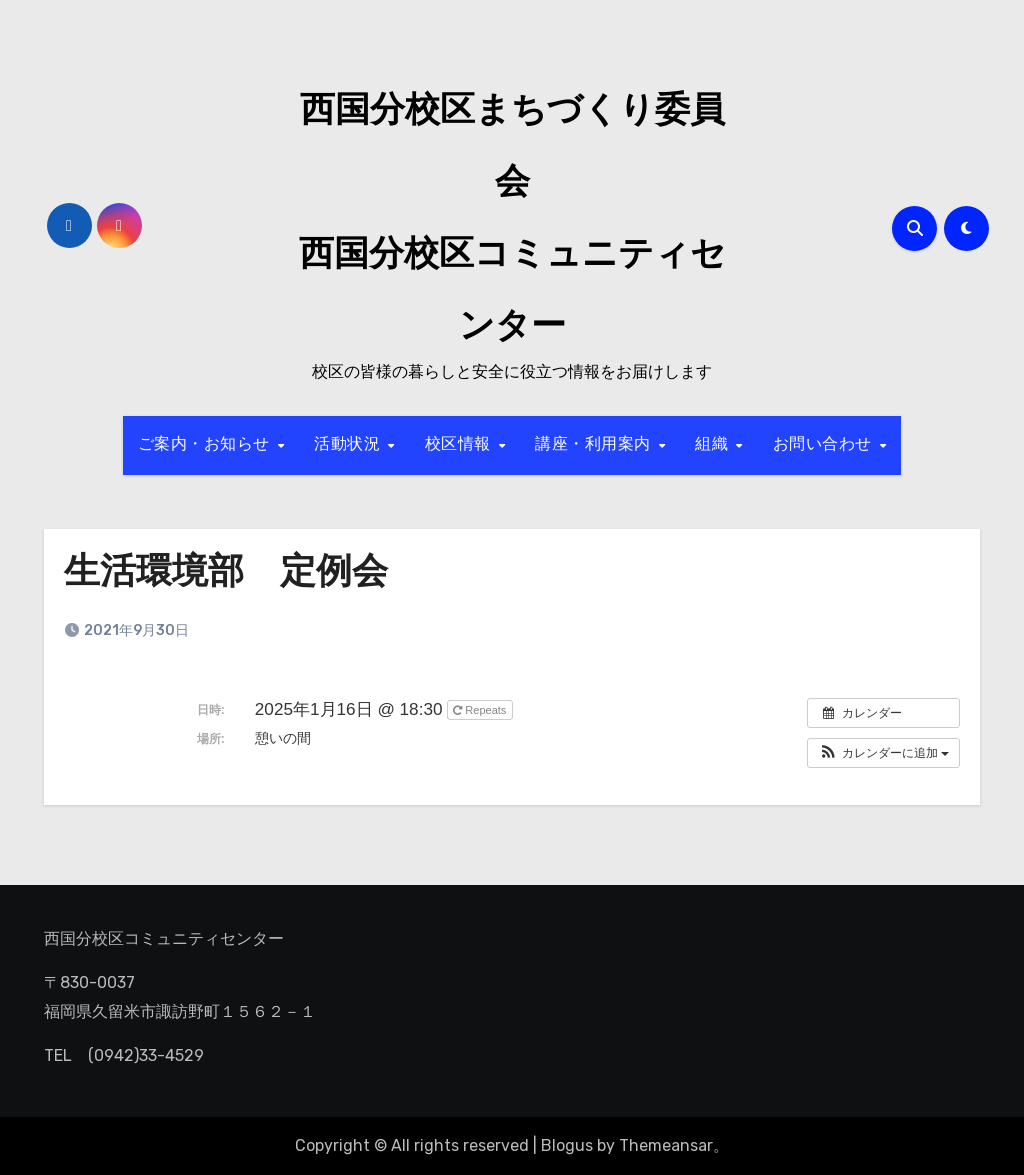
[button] (883, 753)
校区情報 (461, 445)
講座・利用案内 (595, 445)
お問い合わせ (825, 445)
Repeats (481, 710)
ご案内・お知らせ (207, 445)
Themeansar (666, 1145)
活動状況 (350, 445)
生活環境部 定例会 (235, 573)
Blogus (567, 1145)
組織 (714, 445)
